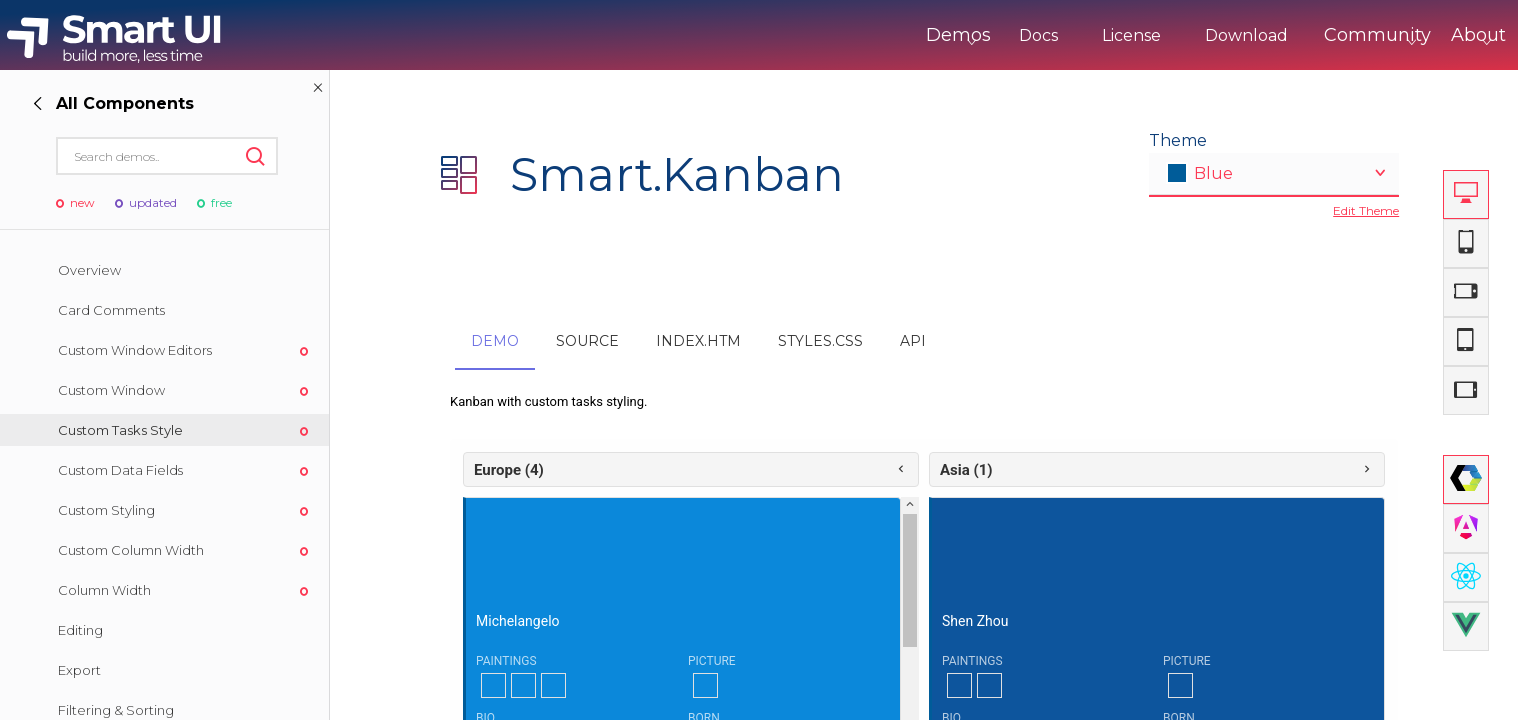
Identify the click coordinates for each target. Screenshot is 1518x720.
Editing (80, 630)
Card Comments (111, 310)
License (1048, 35)
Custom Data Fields (120, 470)
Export (79, 670)
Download (1163, 35)
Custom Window (111, 390)
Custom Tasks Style (120, 430)
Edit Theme (1366, 210)
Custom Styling (106, 510)
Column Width (104, 590)
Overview (89, 270)
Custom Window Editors (135, 350)
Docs (955, 35)
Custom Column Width (131, 550)
